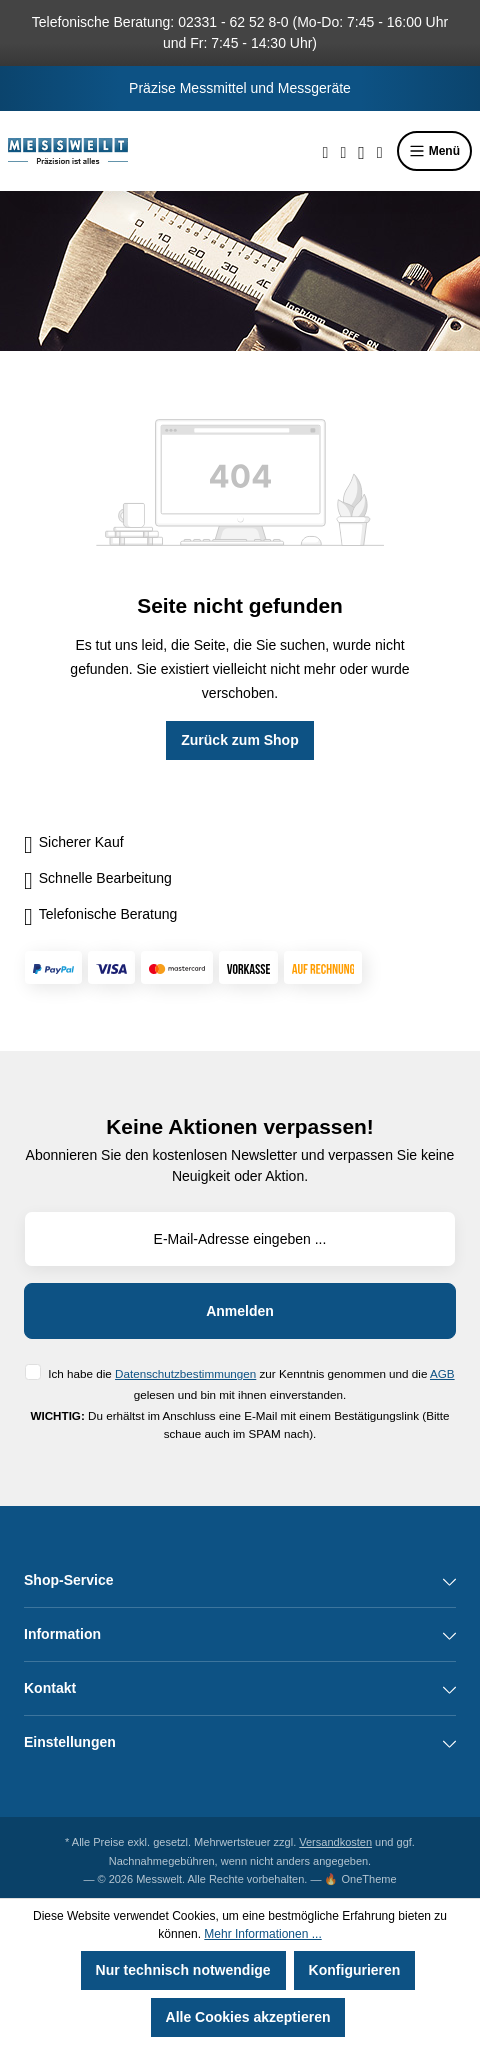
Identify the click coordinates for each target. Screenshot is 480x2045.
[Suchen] (326, 151)
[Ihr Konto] (361, 151)
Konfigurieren (355, 1970)
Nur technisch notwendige (183, 1970)
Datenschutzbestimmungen (185, 1373)
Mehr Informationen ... (262, 1934)
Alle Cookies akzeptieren (248, 2017)
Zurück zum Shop (239, 740)
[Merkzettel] (343, 151)
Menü (434, 151)
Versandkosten (335, 1842)
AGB (442, 1373)
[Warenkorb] (380, 151)
